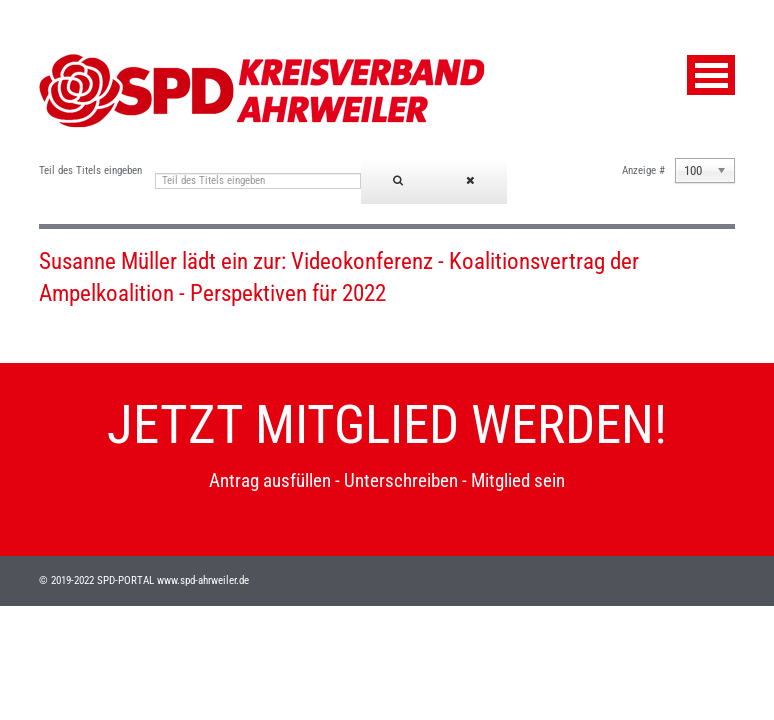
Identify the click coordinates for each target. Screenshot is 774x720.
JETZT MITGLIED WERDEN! (387, 425)
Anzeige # (643, 170)
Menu (711, 75)
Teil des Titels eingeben (92, 170)
